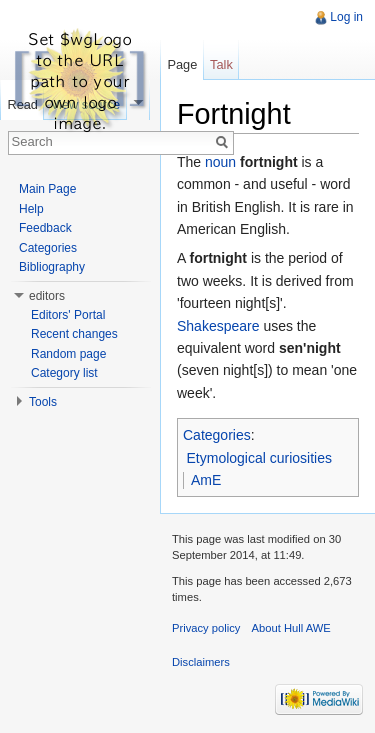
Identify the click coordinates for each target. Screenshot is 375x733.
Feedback (45, 228)
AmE (206, 480)
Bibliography (52, 267)
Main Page (47, 189)
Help (31, 209)
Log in (346, 17)
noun (220, 162)
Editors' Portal (68, 315)
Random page (68, 354)
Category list (64, 373)
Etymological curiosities (260, 458)
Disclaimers (201, 662)
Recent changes (74, 334)
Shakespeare (218, 326)
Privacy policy (206, 628)
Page (182, 64)
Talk (221, 64)
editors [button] (47, 296)
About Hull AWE (291, 628)
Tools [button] (43, 402)
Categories (217, 435)
